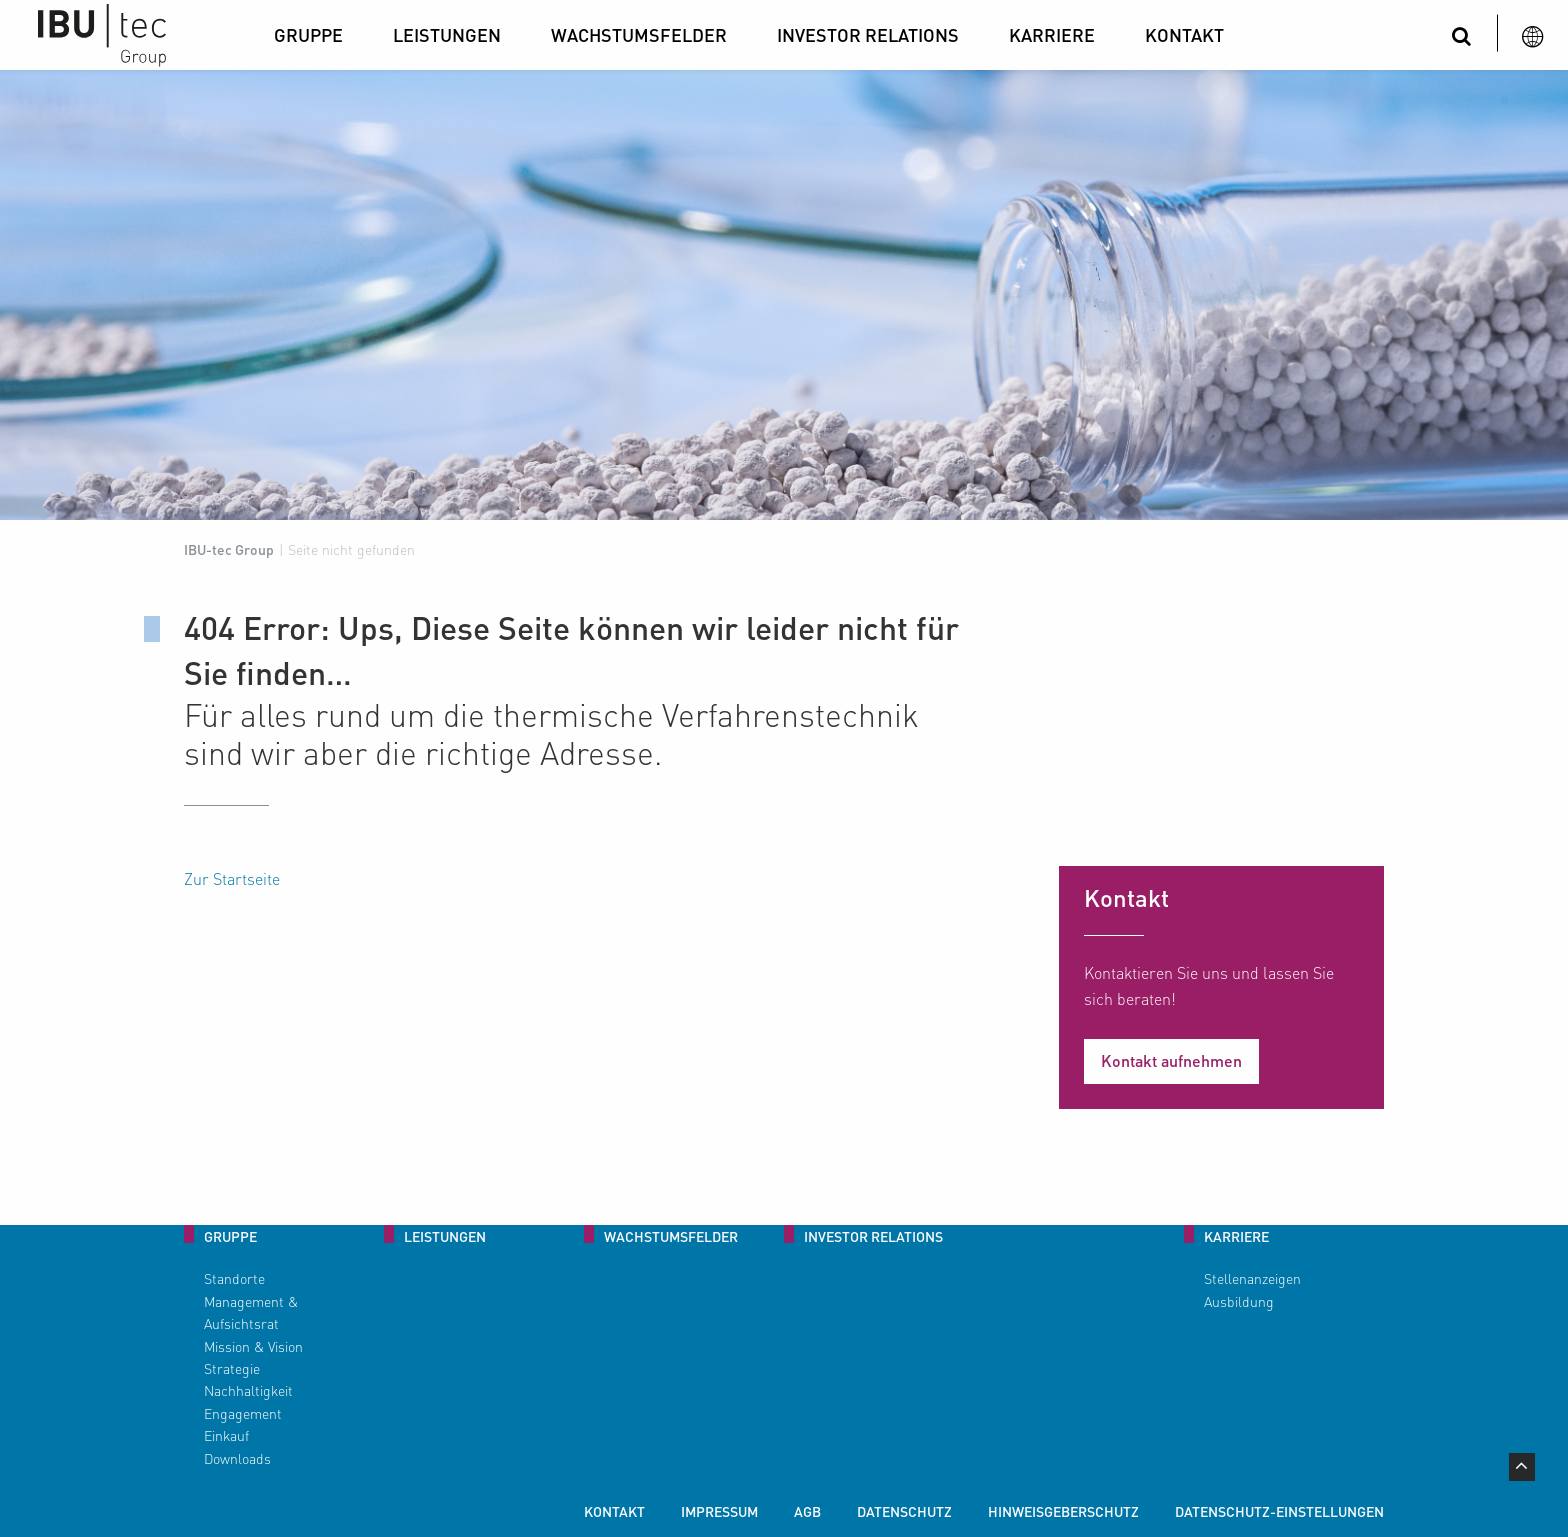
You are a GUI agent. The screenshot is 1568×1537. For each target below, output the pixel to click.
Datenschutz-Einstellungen (1279, 1511)
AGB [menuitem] (807, 1511)
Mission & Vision (253, 1346)
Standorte (234, 1278)
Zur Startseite (232, 878)
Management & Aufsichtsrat (251, 1312)
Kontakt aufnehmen (1171, 1060)
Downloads (237, 1458)
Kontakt (1184, 35)
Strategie (232, 1368)
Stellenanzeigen (1252, 1278)
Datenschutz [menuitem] (904, 1511)
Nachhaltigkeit (248, 1390)
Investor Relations (868, 35)
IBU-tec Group (229, 549)
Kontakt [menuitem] (614, 1511)
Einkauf (226, 1435)
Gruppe (308, 35)
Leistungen (447, 35)
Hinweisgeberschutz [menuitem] (1063, 1511)
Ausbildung (1239, 1301)
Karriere (1052, 35)
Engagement (243, 1413)
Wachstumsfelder (639, 35)
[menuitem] (313, 35)
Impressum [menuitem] (719, 1511)
